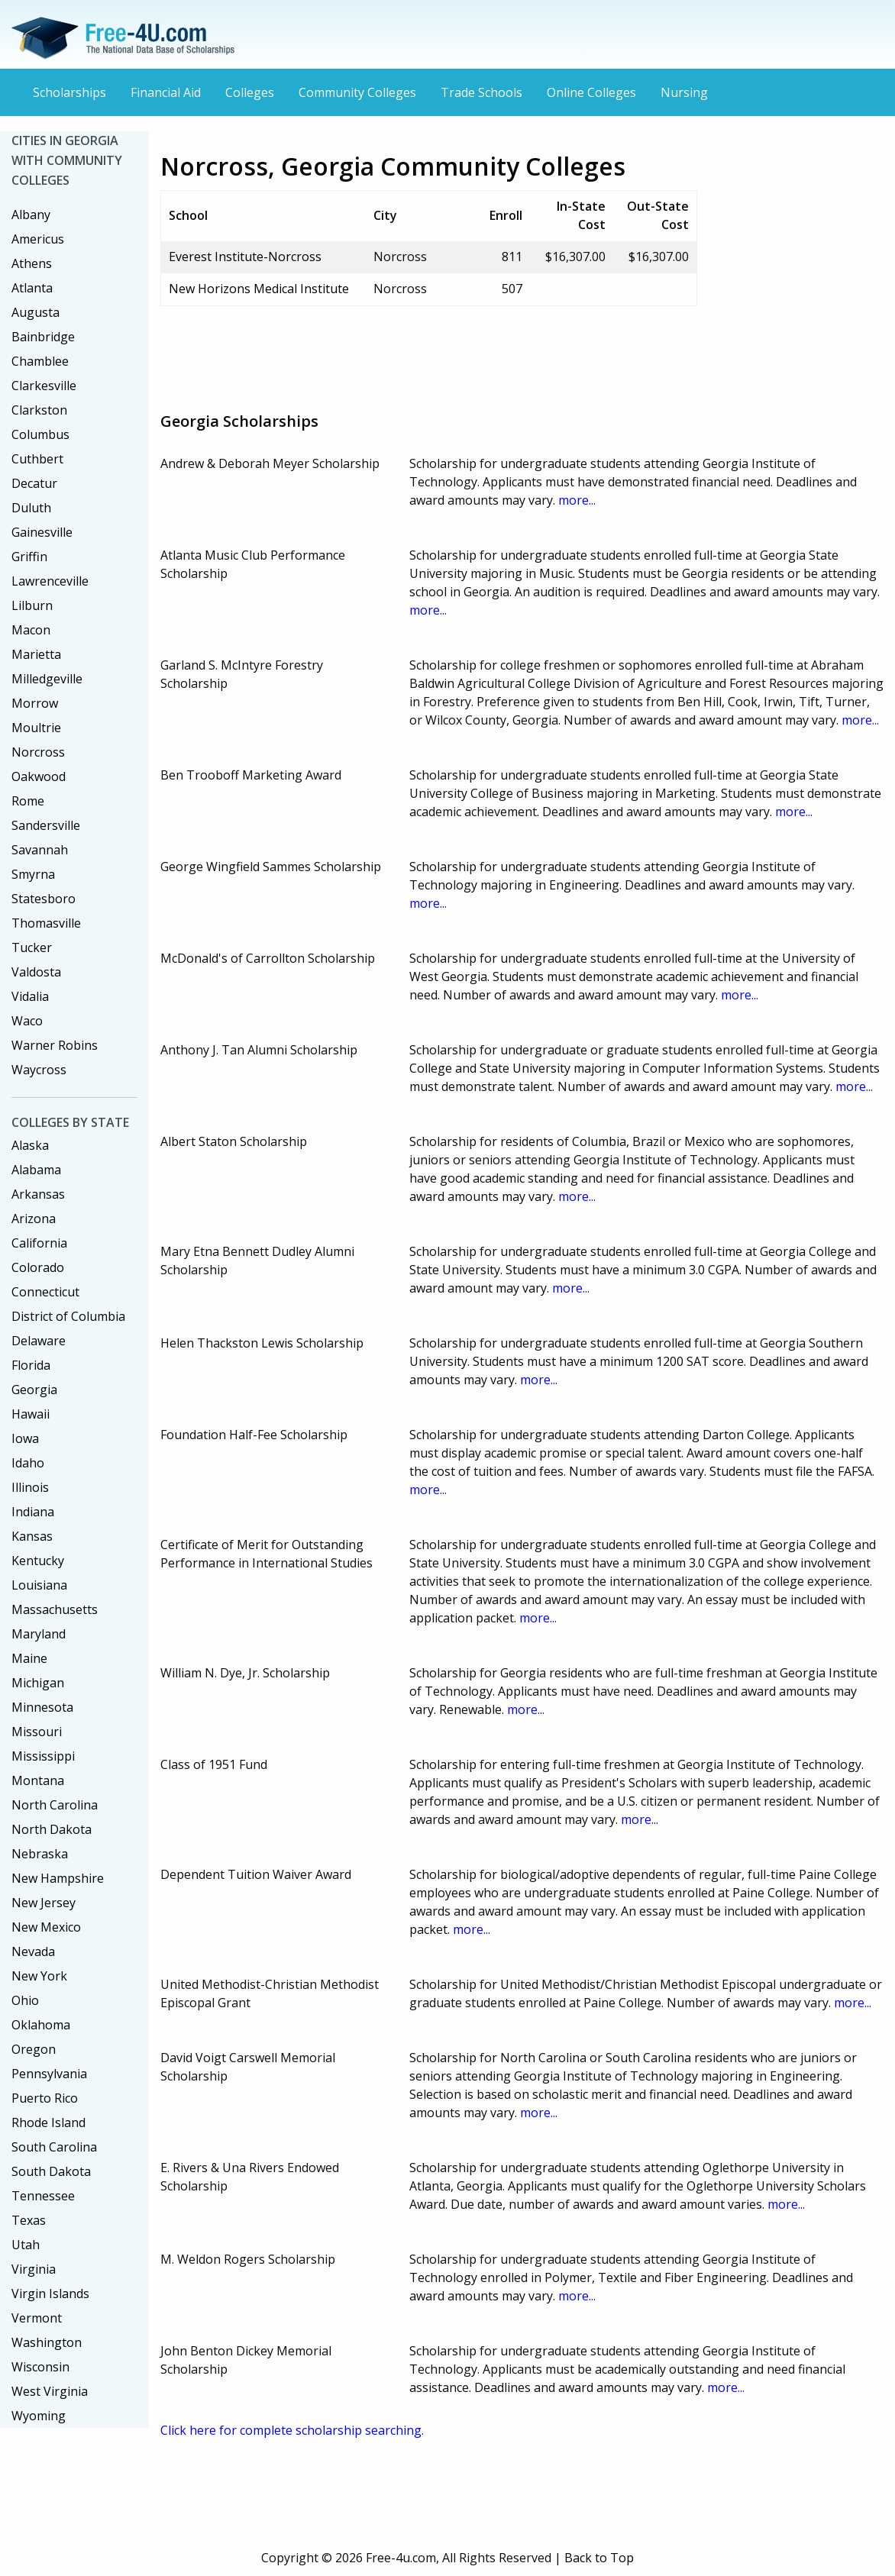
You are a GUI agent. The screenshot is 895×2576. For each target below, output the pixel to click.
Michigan (37, 1682)
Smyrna (33, 874)
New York (39, 1976)
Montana (37, 1780)
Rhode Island (48, 2122)
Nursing (684, 92)
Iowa (25, 1438)
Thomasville (46, 923)
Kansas (32, 1536)
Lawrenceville (50, 581)
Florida (30, 1365)
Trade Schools (481, 92)
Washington (46, 2342)
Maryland (38, 1633)
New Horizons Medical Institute (259, 288)
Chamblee (40, 361)
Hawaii (30, 1414)
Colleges (249, 92)
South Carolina (54, 2147)
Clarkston (39, 410)
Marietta (36, 654)
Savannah (39, 849)
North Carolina (54, 1804)
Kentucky (37, 1560)
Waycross (38, 1069)
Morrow (34, 703)
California (39, 1243)
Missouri (36, 1731)
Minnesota (42, 1707)
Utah (25, 2244)
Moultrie (36, 727)
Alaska (30, 1145)
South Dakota (51, 2171)
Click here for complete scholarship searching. (292, 2430)
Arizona (33, 1218)
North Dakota (51, 1829)
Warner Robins (54, 1045)
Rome (27, 800)
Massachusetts (54, 1609)
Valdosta (36, 972)
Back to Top (599, 2557)
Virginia (33, 2269)
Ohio (25, 2000)
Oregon (33, 2049)
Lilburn (32, 605)
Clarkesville (43, 385)
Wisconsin (40, 2366)
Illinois (30, 1487)
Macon (30, 629)
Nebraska (39, 1853)
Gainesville (42, 532)
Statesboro (43, 898)
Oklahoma (40, 2024)
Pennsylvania (49, 2073)
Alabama (36, 1169)
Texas (28, 2220)
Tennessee (43, 2195)
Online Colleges (591, 92)
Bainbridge (43, 336)
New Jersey (43, 1902)
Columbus (40, 434)
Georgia (34, 1389)
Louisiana (39, 1585)
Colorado (37, 1267)
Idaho (27, 1462)
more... (577, 500)
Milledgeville (46, 678)
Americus (37, 239)
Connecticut (45, 1291)
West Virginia (49, 2391)
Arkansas (38, 1194)
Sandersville (45, 825)
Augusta (35, 312)
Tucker (31, 947)
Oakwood (38, 776)
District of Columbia (68, 1316)
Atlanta (32, 287)
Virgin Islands (50, 2293)
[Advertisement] (438, 352)
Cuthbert (37, 458)
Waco (27, 1020)
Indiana (32, 1511)
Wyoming (38, 2415)
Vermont (36, 2318)
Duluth (31, 507)
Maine (29, 1658)
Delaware (38, 1340)
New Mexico (46, 1927)
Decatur (34, 483)
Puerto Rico (44, 2098)
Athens (31, 263)
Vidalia (30, 996)
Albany (30, 214)
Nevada (33, 1951)
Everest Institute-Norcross (245, 256)
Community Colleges (357, 92)
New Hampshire (57, 1878)
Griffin (29, 556)
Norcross (38, 752)
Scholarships (69, 92)
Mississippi (43, 1756)
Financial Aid (166, 92)
